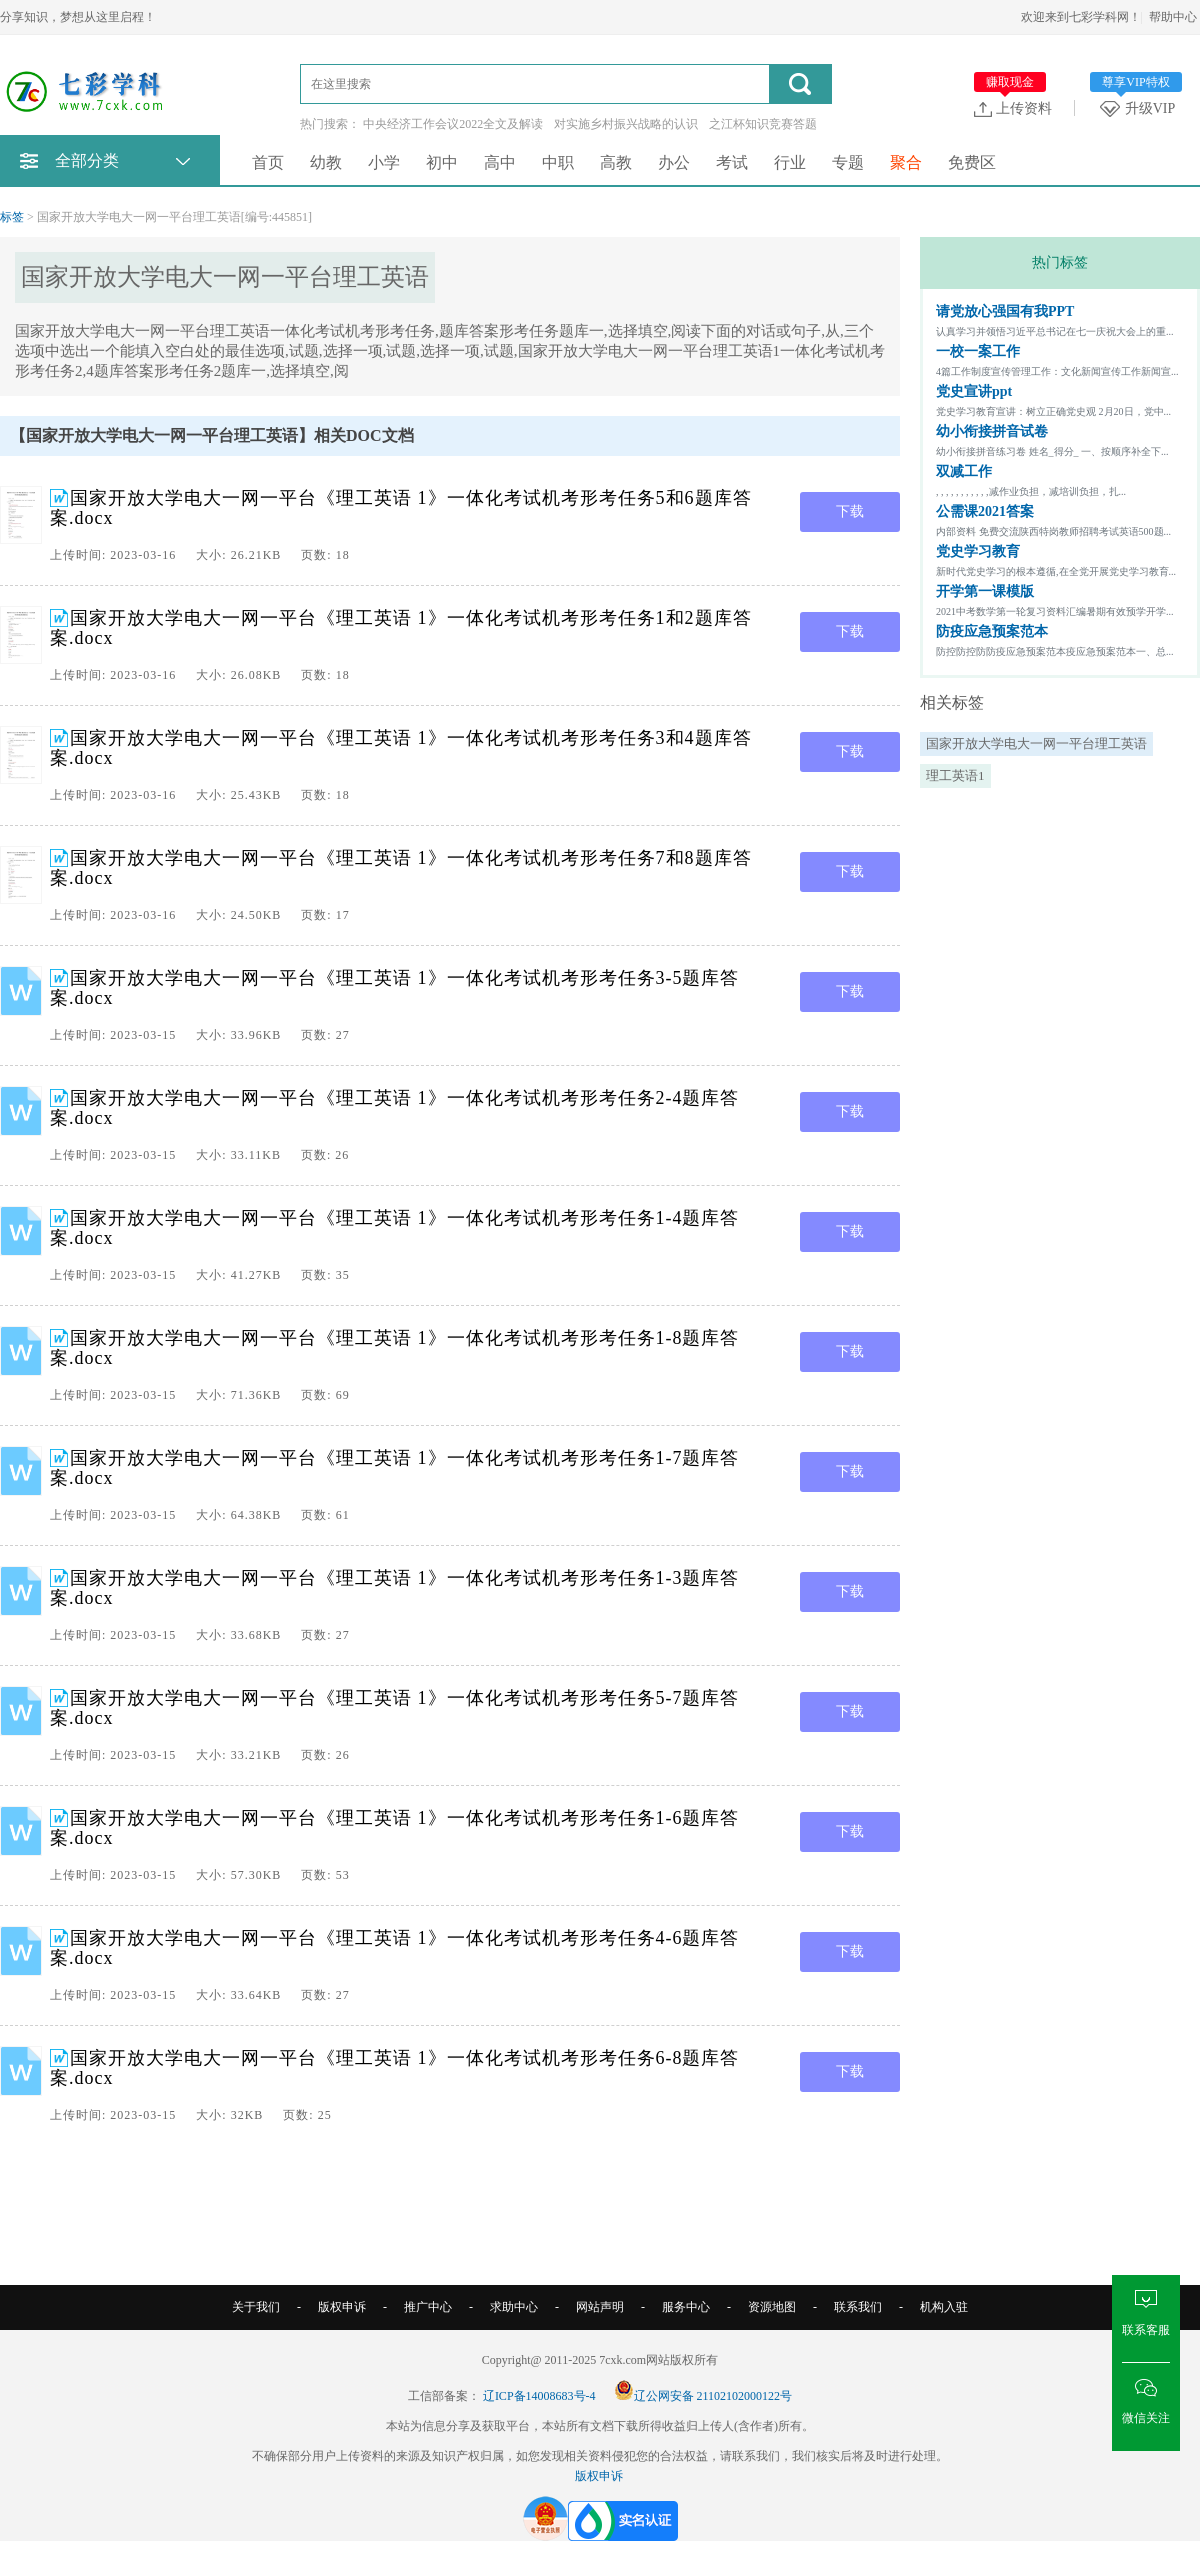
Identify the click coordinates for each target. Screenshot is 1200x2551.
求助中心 (514, 2307)
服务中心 (686, 2307)
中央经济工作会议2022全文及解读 (453, 124)
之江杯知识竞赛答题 (763, 124)
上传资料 (1013, 108)
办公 (674, 162)
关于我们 (256, 2307)
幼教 (326, 162)
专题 (848, 162)
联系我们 (858, 2307)
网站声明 (600, 2307)
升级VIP (1141, 108)
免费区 (972, 162)
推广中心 (428, 2307)
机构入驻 (944, 2307)
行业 (790, 162)
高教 (616, 162)
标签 (12, 217)
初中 (442, 162)
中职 (558, 162)
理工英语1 (955, 775)
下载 (850, 511)
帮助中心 (1173, 17)
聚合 (906, 162)
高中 (500, 162)
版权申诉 (342, 2307)
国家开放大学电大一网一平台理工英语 (1036, 743)
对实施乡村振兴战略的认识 (626, 124)
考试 (732, 162)
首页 (268, 162)
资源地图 (772, 2307)
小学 (384, 162)
